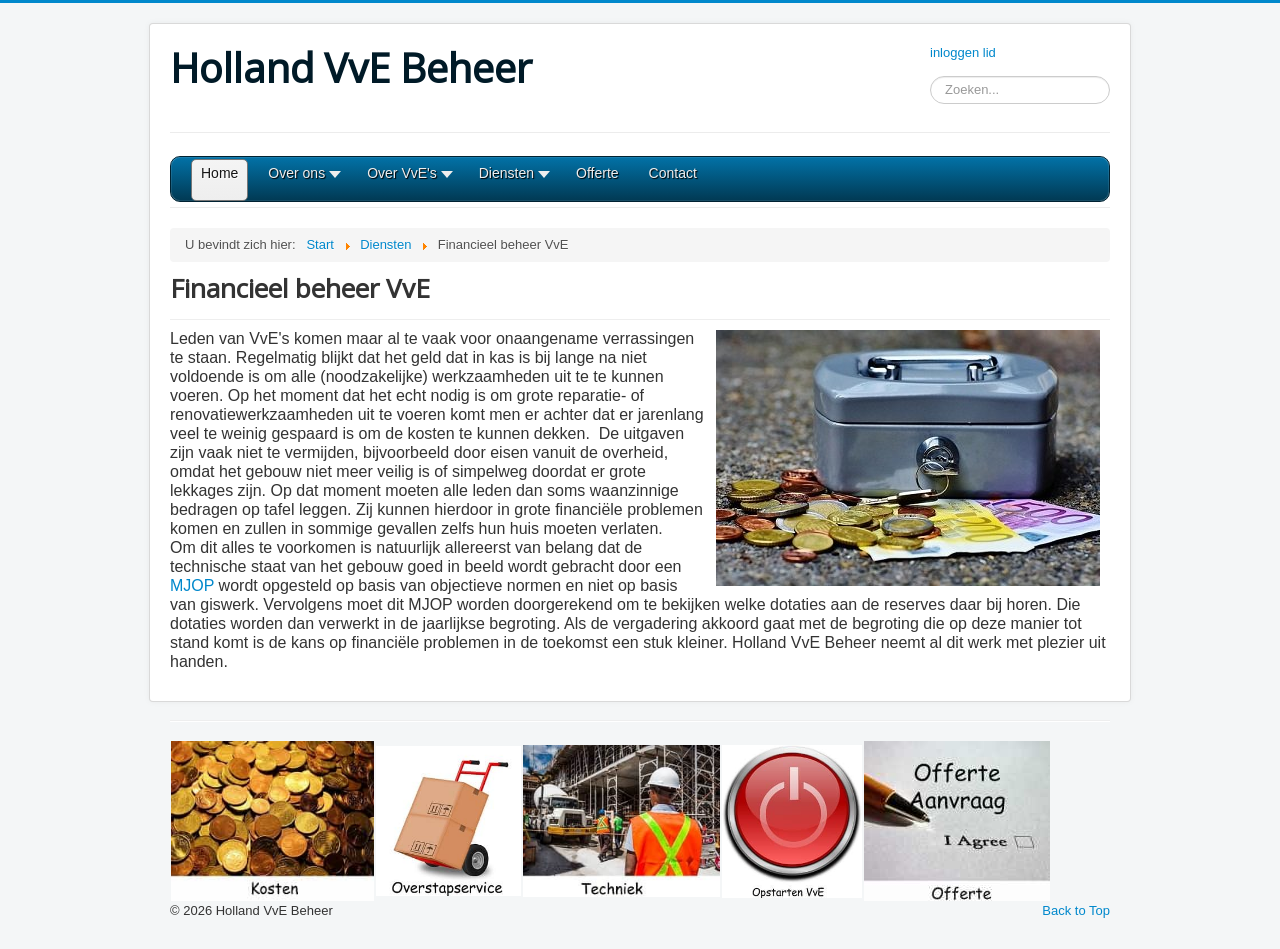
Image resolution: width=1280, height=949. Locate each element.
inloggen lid (963, 52)
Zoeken (930, 90)
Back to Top (1076, 910)
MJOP (192, 585)
